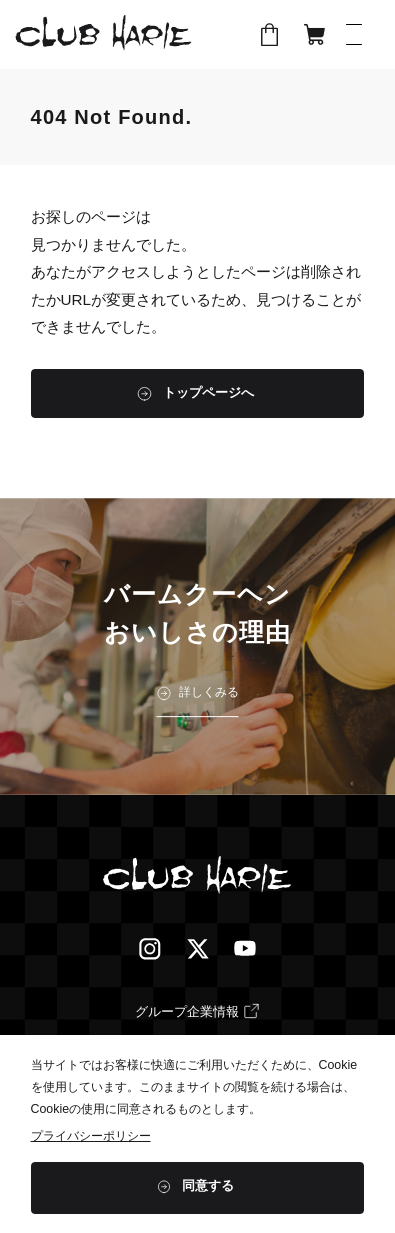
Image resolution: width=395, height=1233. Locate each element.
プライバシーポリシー (91, 1136)
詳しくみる (209, 693)
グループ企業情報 (187, 1011)
